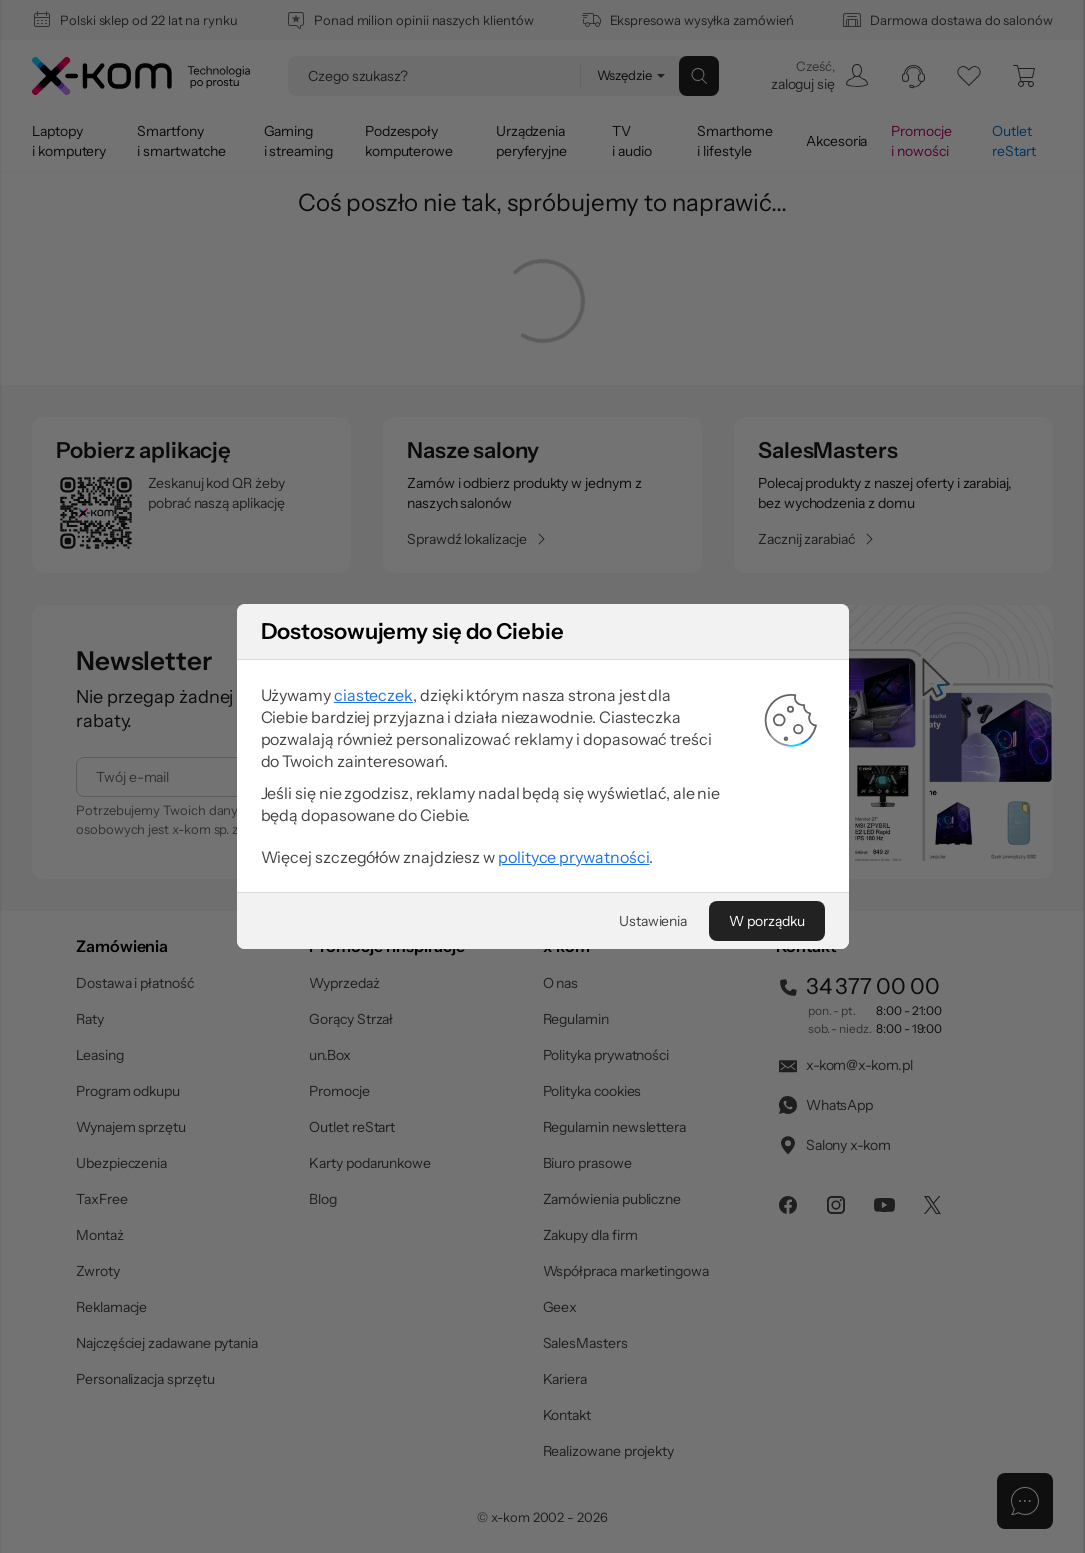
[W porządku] (766, 921)
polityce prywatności (573, 857)
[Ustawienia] (653, 921)
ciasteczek (373, 695)
